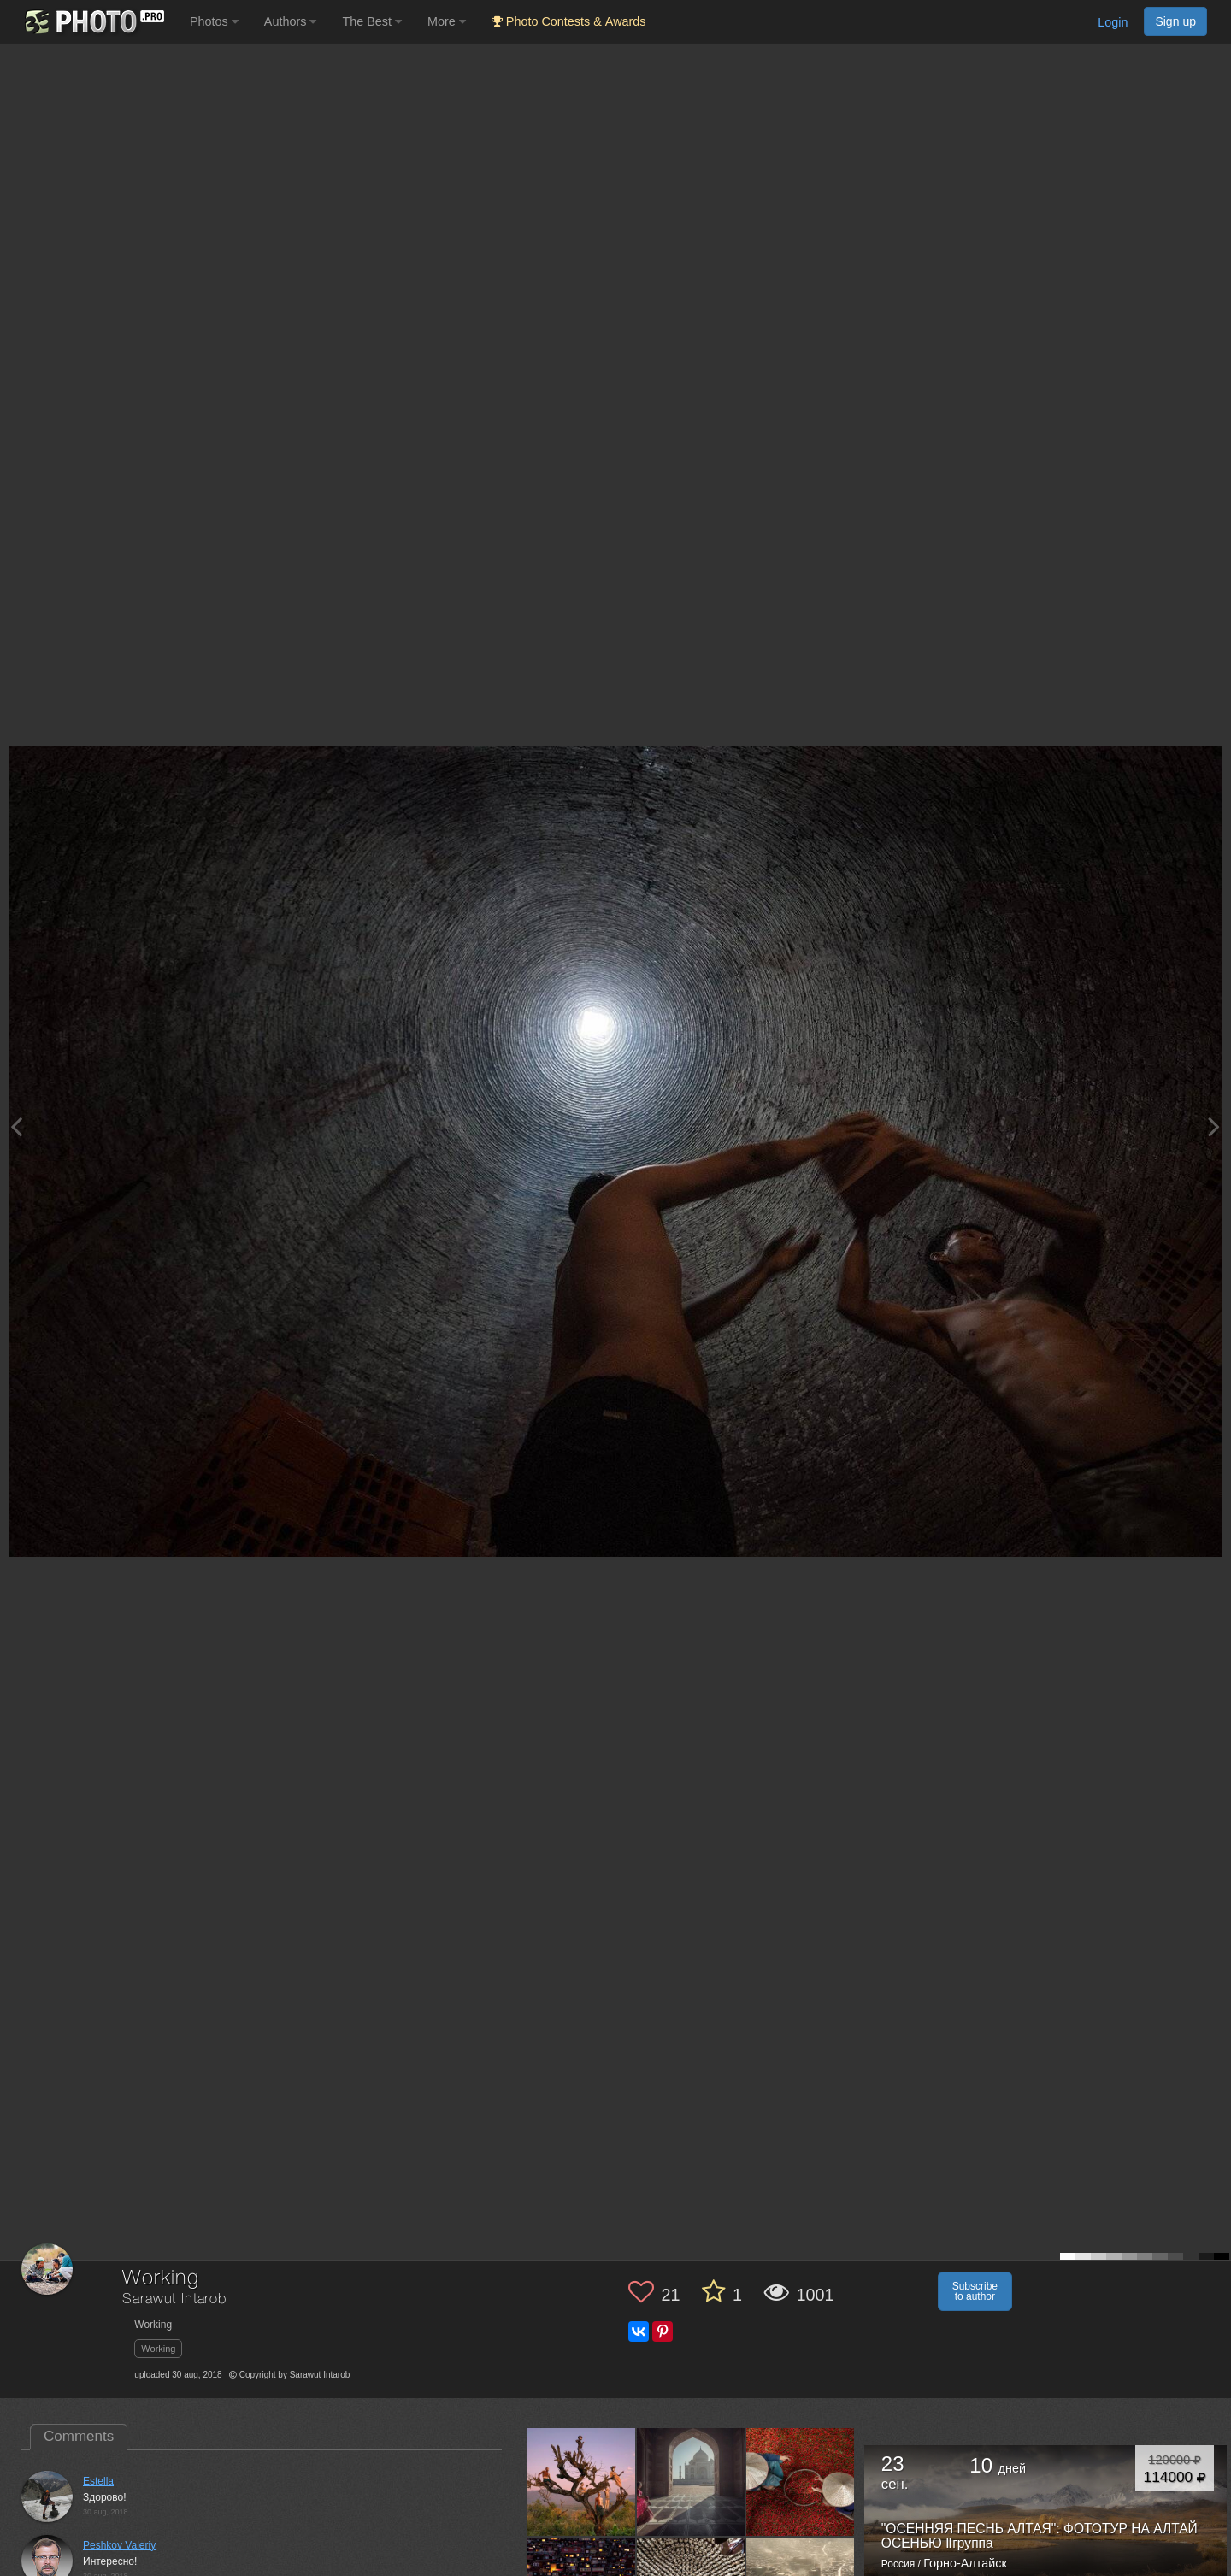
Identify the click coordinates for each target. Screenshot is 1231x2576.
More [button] (446, 21)
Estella (98, 2481)
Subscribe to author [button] (975, 2291)
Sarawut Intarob (174, 2299)
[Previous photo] (16, 1126)
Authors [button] (290, 21)
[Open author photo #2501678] (800, 2481)
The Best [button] (372, 21)
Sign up (1175, 21)
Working (158, 2348)
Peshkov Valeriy (119, 2545)
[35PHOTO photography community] (92, 22)
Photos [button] (214, 21)
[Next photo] (1214, 1126)
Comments (79, 2436)
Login (1113, 22)
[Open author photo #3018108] (691, 2481)
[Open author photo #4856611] (581, 2481)
